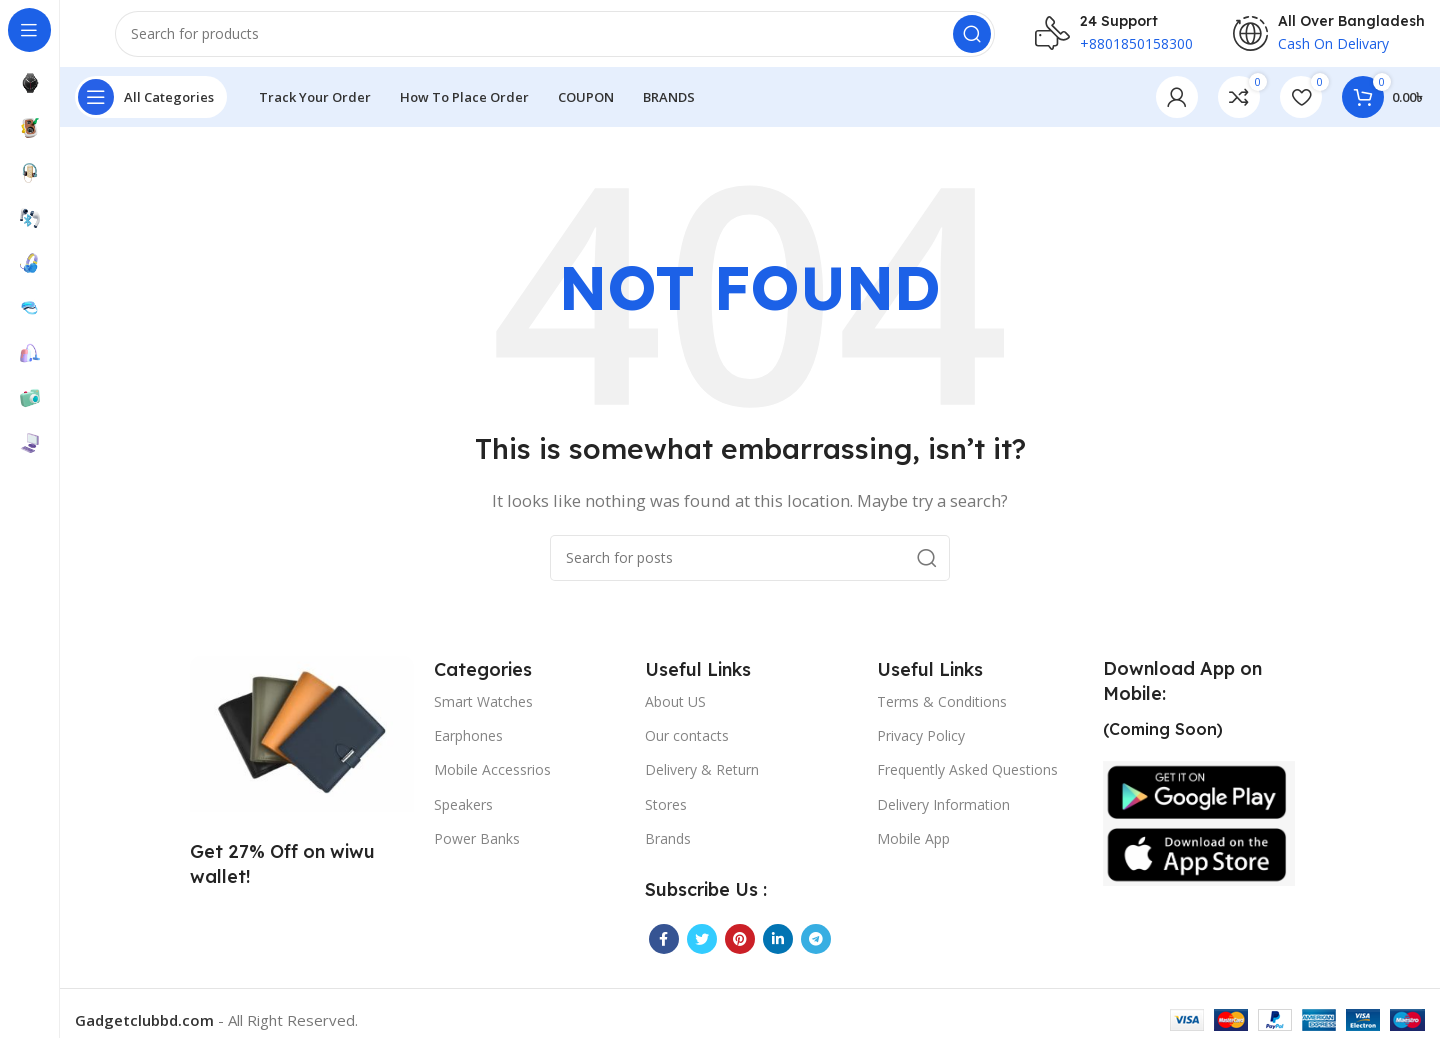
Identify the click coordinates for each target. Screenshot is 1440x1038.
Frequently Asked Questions (967, 782)
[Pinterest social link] (740, 952)
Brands (668, 851)
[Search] (555, 40)
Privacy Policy (921, 748)
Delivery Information (943, 816)
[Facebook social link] (664, 952)
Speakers (463, 816)
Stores (666, 816)
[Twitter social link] (702, 952)
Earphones (468, 748)
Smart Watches (483, 714)
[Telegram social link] (816, 952)
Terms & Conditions (942, 714)
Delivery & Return (702, 782)
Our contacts (687, 748)
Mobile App (913, 851)
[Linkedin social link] (778, 952)
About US (675, 714)
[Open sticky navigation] (151, 110)
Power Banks (477, 851)
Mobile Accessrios (492, 782)
